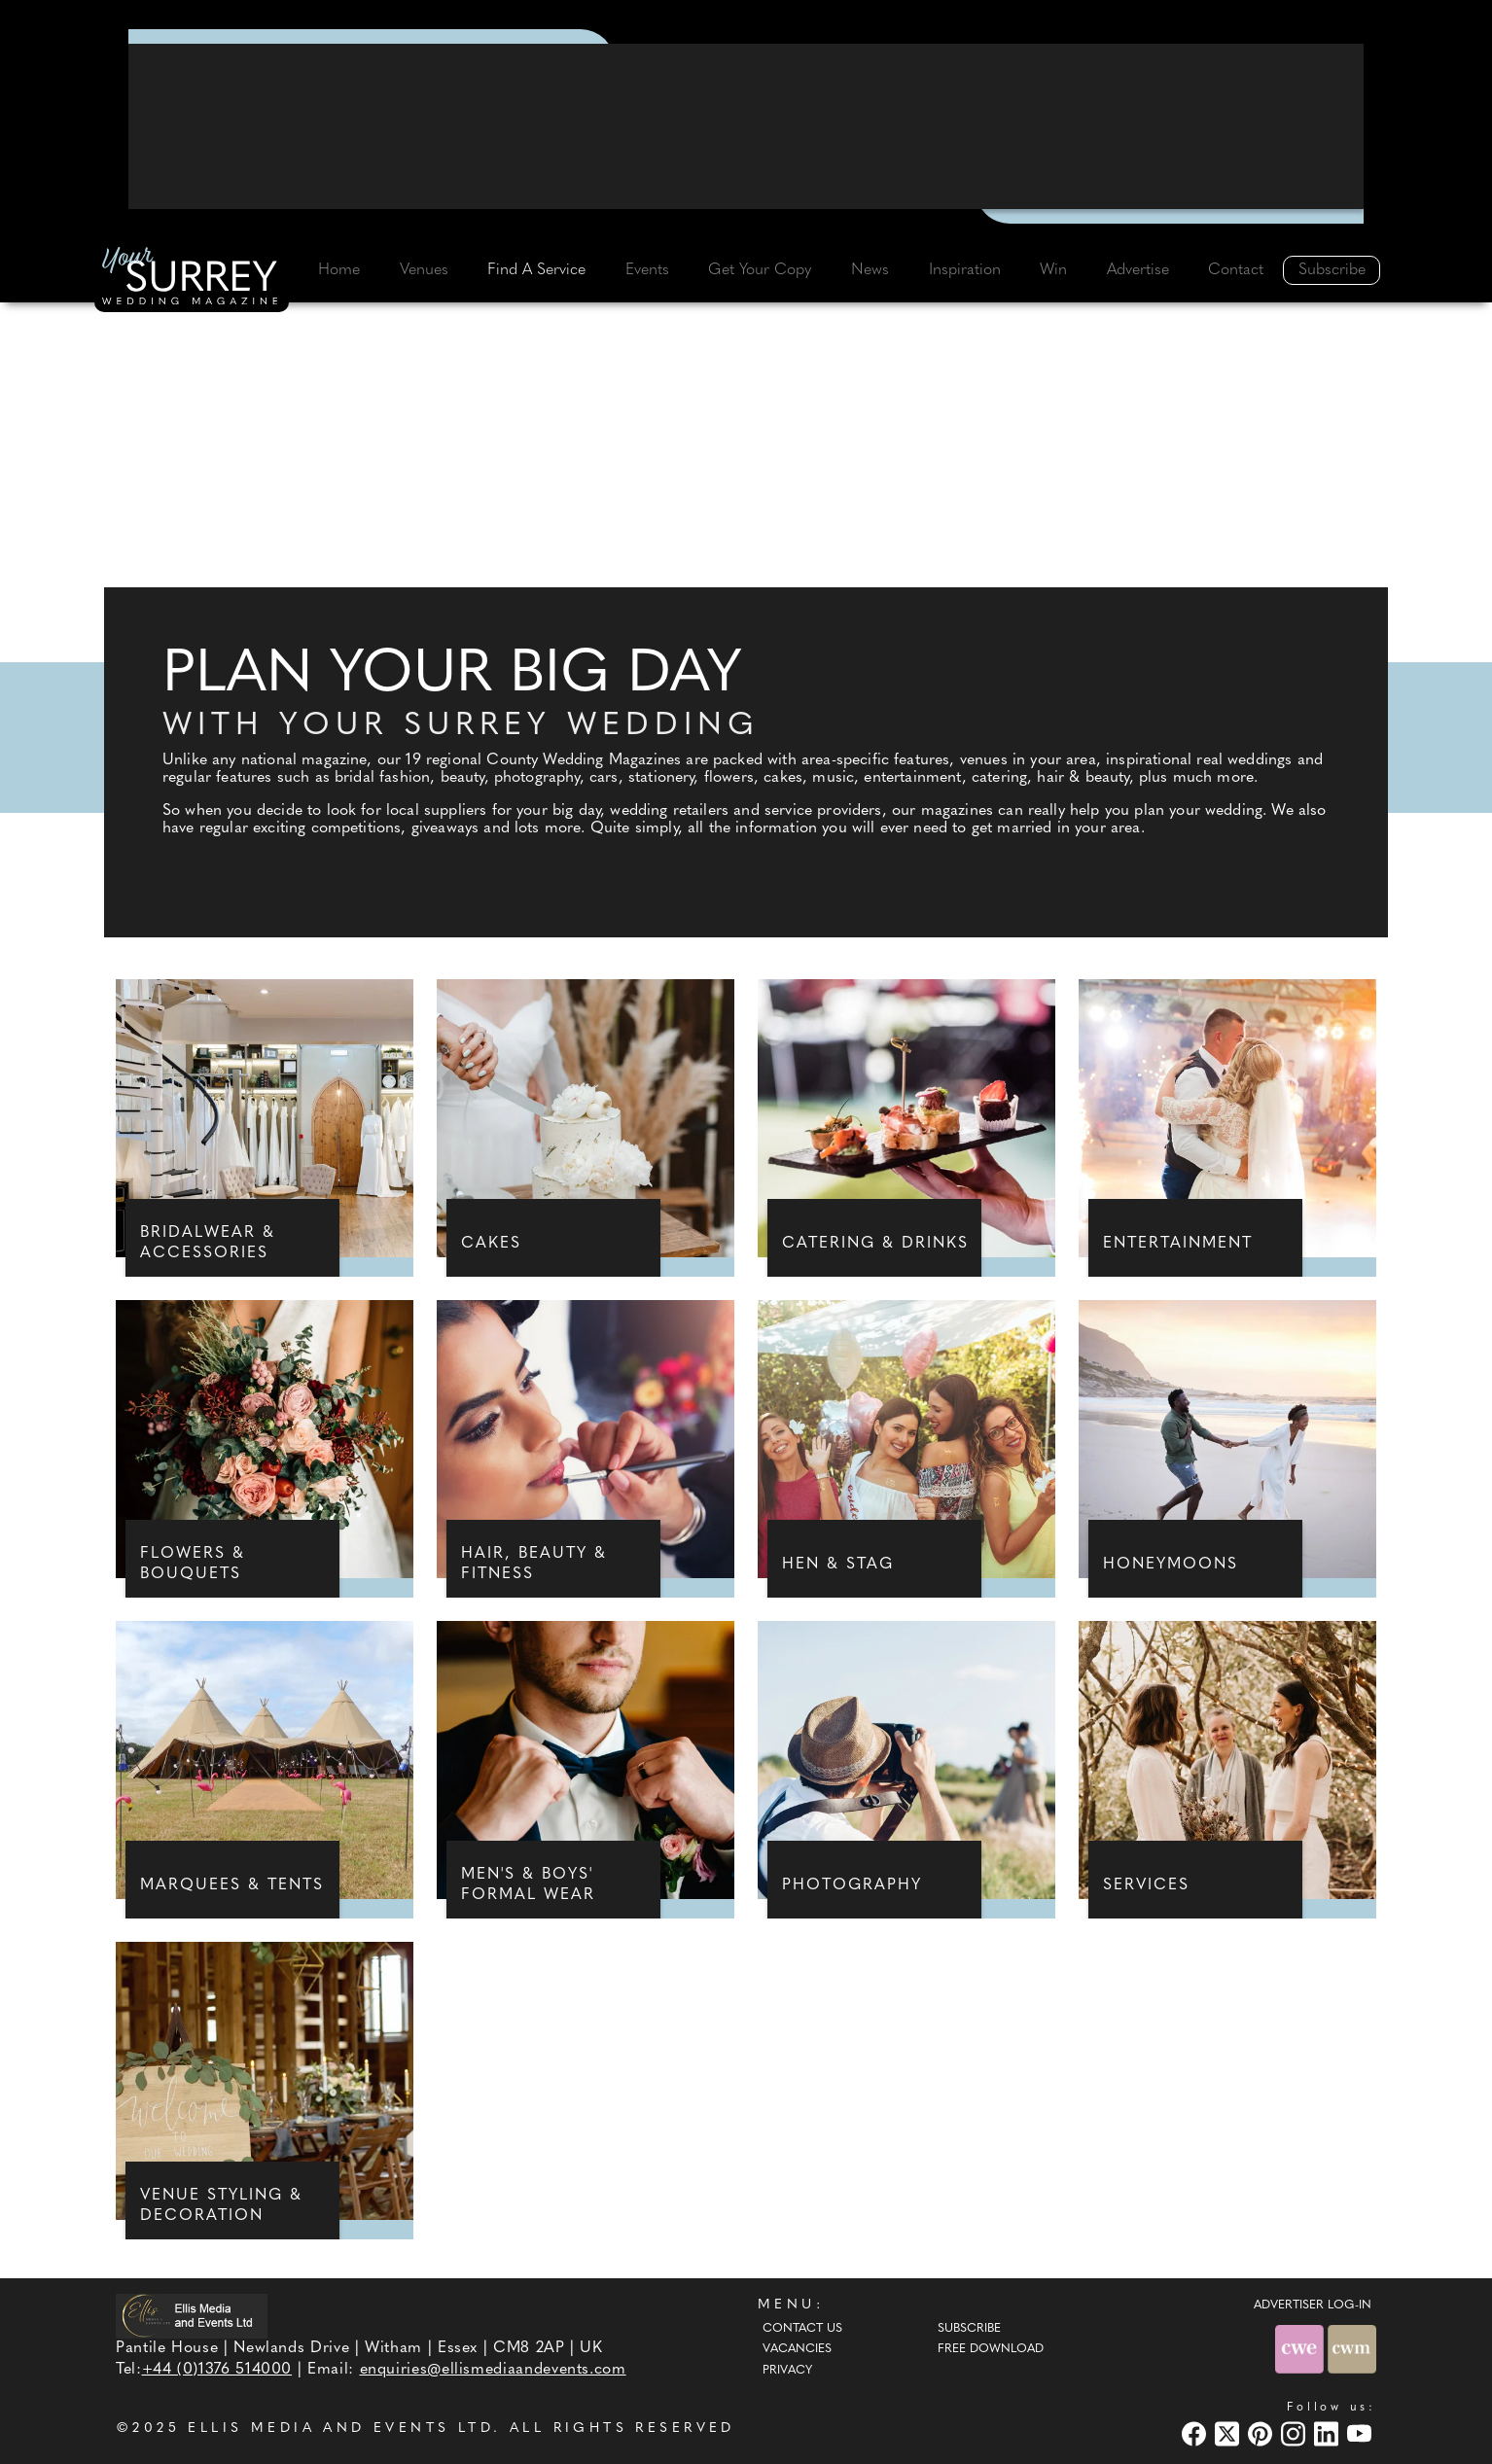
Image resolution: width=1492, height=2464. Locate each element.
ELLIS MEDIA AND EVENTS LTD (340, 2428)
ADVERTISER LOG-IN (1312, 2305)
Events (647, 270)
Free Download (991, 2349)
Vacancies (797, 2349)
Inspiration (965, 270)
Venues (424, 270)
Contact (1235, 270)
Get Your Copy (759, 270)
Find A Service (536, 270)
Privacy (787, 2370)
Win (1053, 270)
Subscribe (1332, 270)
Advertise (1138, 270)
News (870, 270)
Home (339, 270)
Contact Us (802, 2329)
